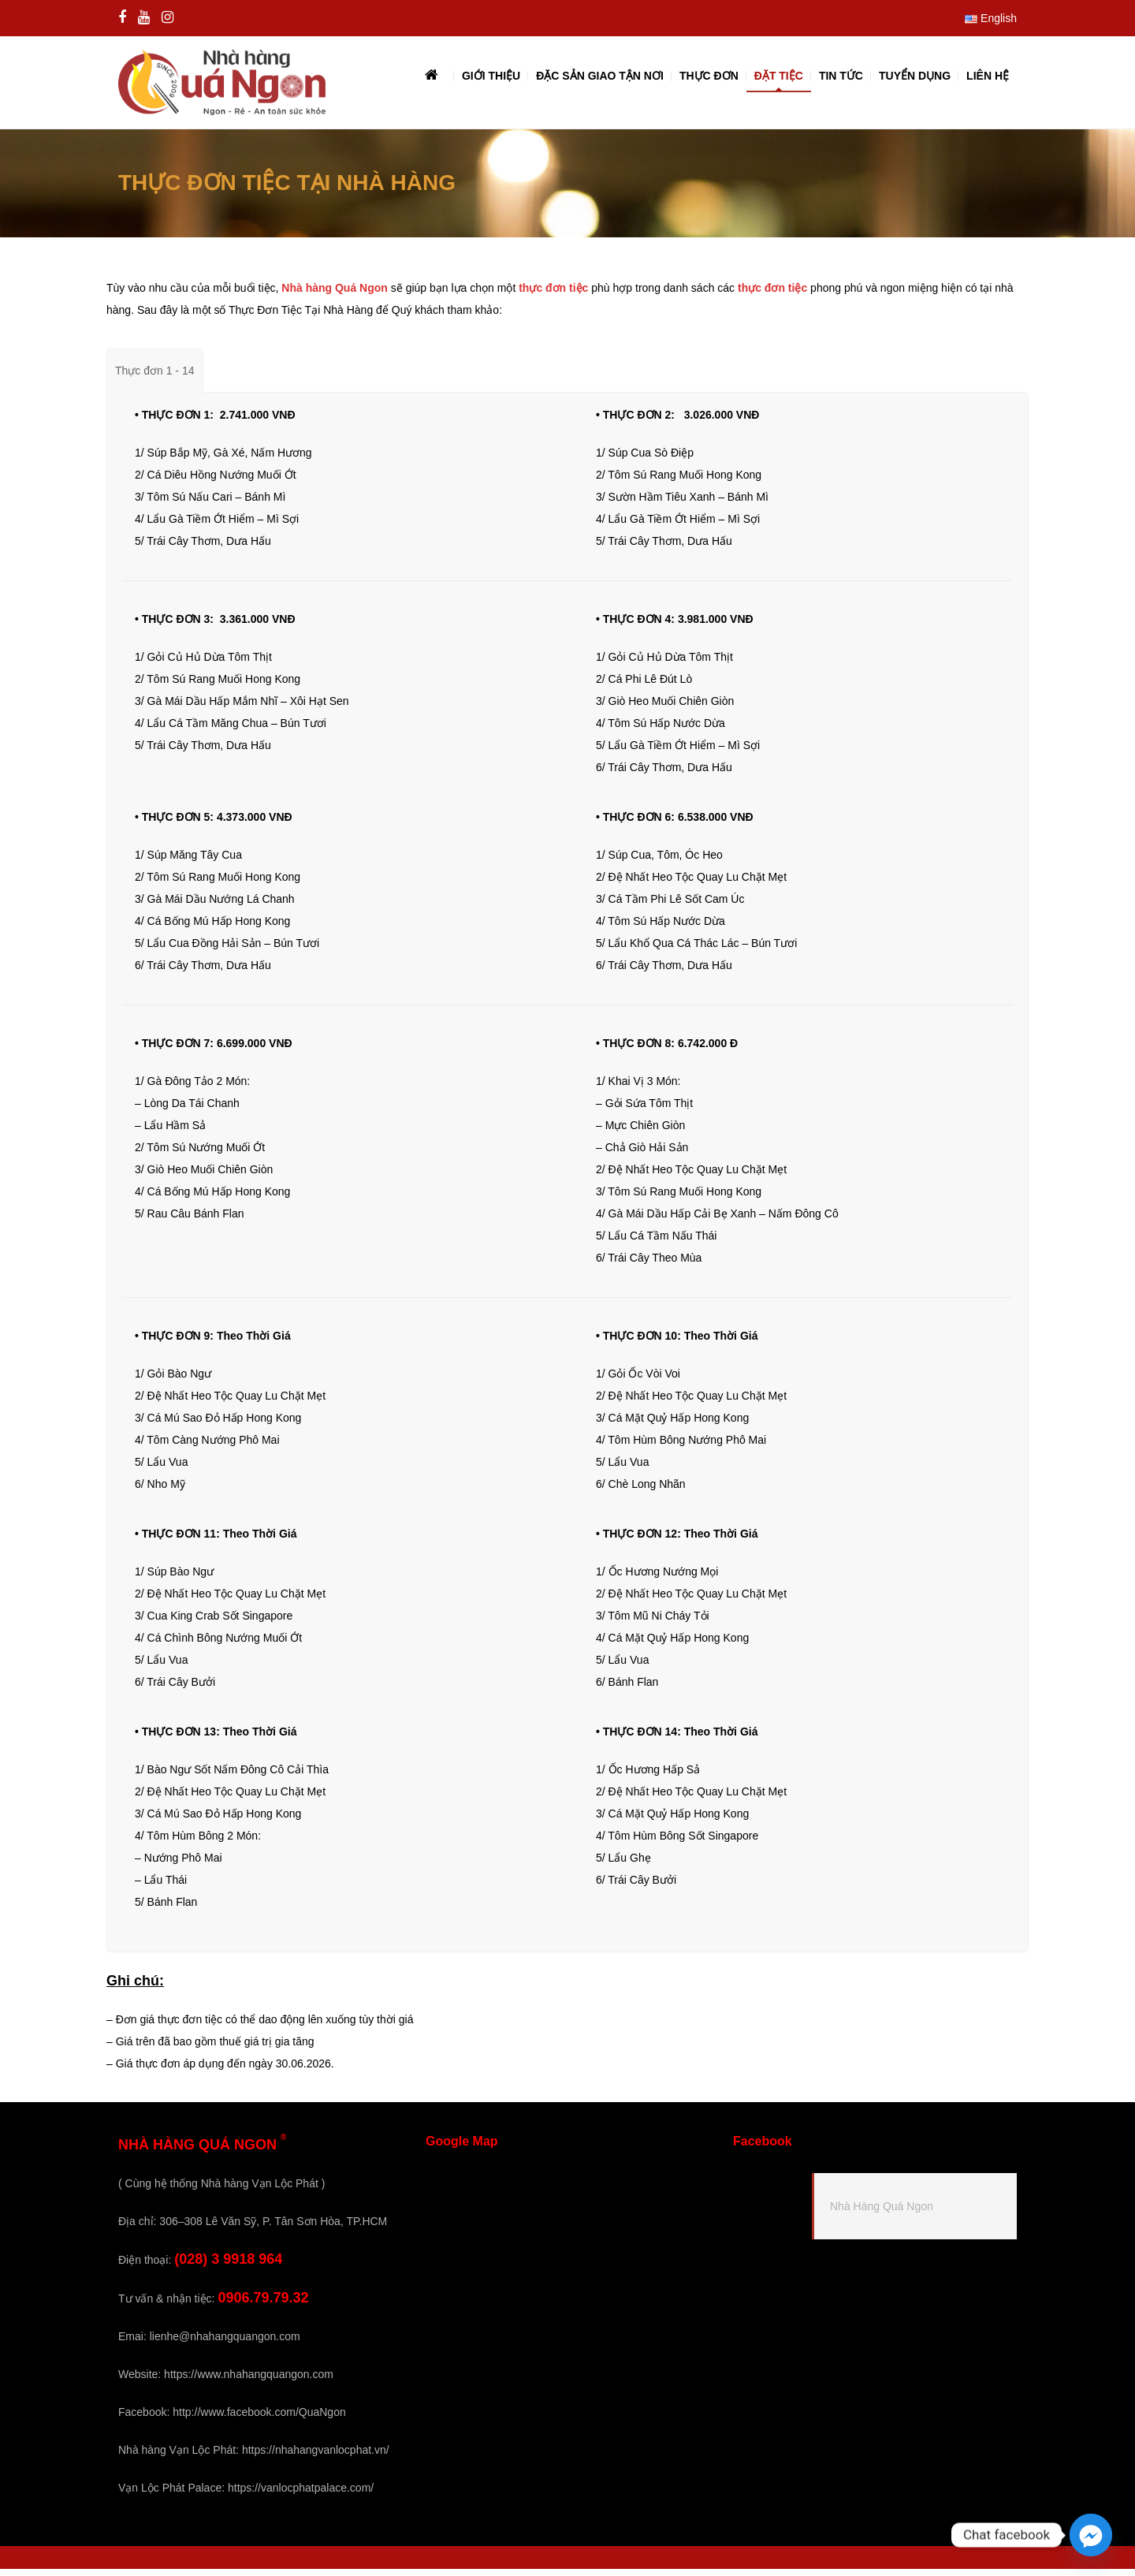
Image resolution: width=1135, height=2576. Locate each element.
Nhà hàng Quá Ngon (334, 295)
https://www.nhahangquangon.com (248, 2381)
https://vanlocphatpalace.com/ (301, 2494)
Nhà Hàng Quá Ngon (881, 2214)
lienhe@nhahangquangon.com (225, 2343)
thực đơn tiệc (553, 295)
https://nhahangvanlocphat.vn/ (315, 2457)
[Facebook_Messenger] (1091, 2535)
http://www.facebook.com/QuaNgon (259, 2419)
